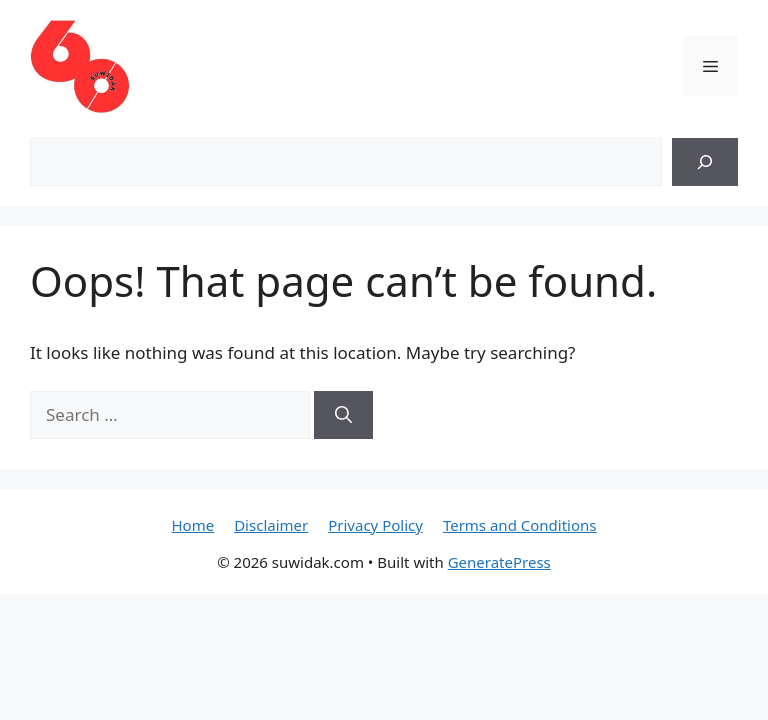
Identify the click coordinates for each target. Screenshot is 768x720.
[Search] (705, 162)
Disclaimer (271, 525)
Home (192, 525)
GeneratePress (499, 562)
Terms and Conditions (520, 525)
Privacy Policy (375, 525)
